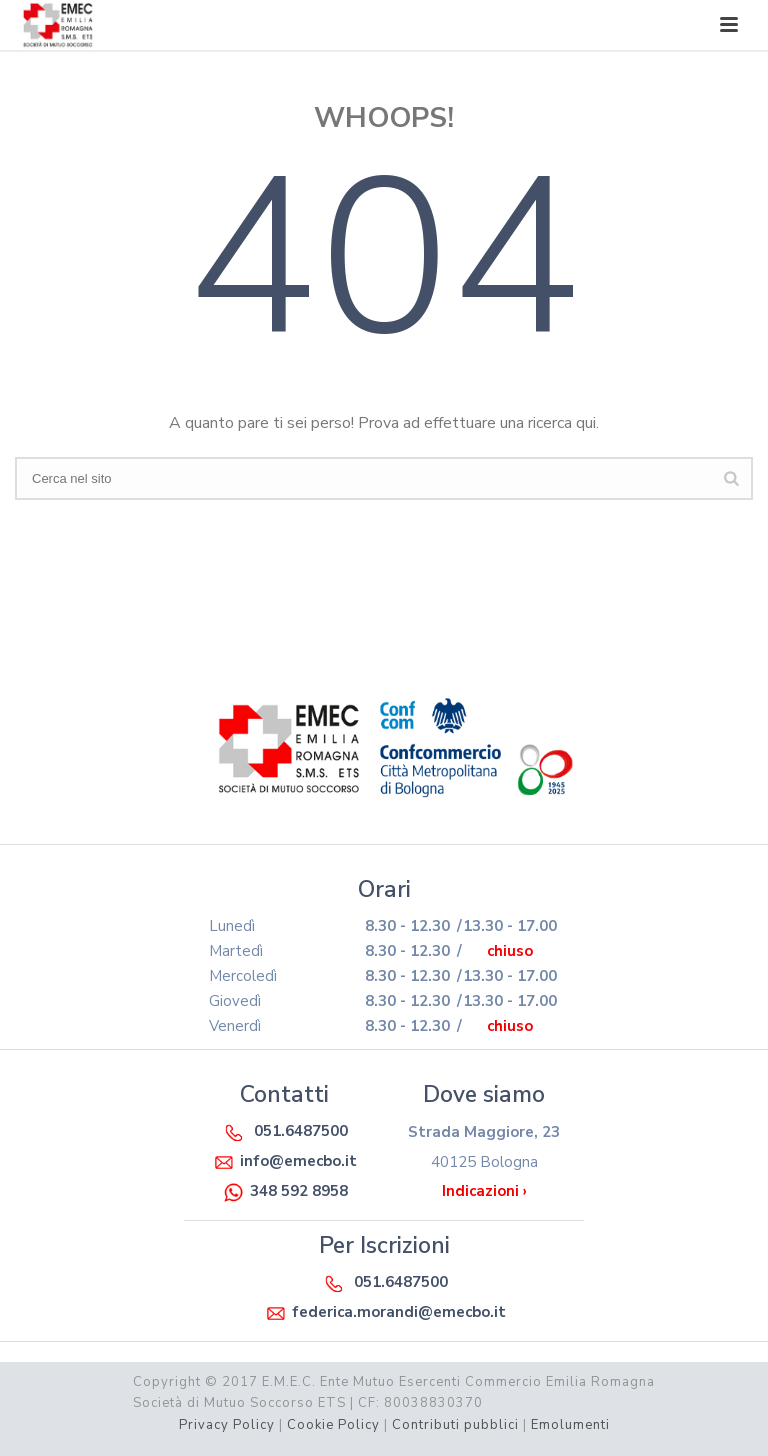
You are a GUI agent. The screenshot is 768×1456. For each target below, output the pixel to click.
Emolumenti (570, 1425)
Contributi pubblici (455, 1425)
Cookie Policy (333, 1425)
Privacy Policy (227, 1425)
